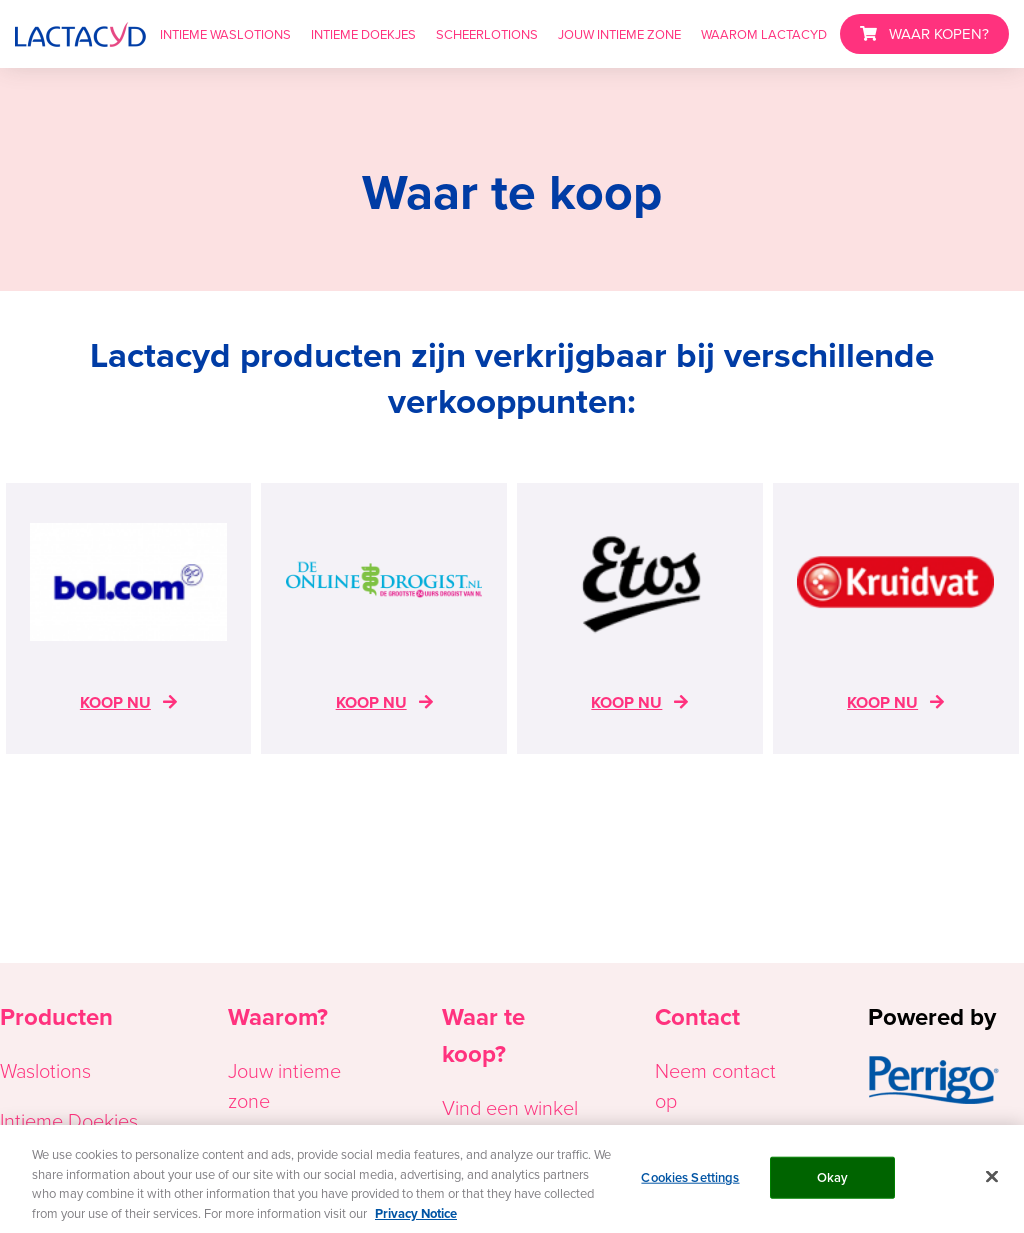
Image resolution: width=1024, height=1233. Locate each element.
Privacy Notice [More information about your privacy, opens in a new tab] (416, 1216)
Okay (833, 1180)
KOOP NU (115, 702)
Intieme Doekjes (69, 1120)
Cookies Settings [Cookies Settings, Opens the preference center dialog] (690, 1180)
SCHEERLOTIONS (487, 34)
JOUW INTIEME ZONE (619, 34)
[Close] (992, 1180)
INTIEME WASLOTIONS (225, 34)
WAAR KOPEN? (939, 33)
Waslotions (45, 1070)
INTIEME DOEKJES (363, 34)
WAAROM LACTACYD (764, 34)
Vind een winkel (510, 1107)
